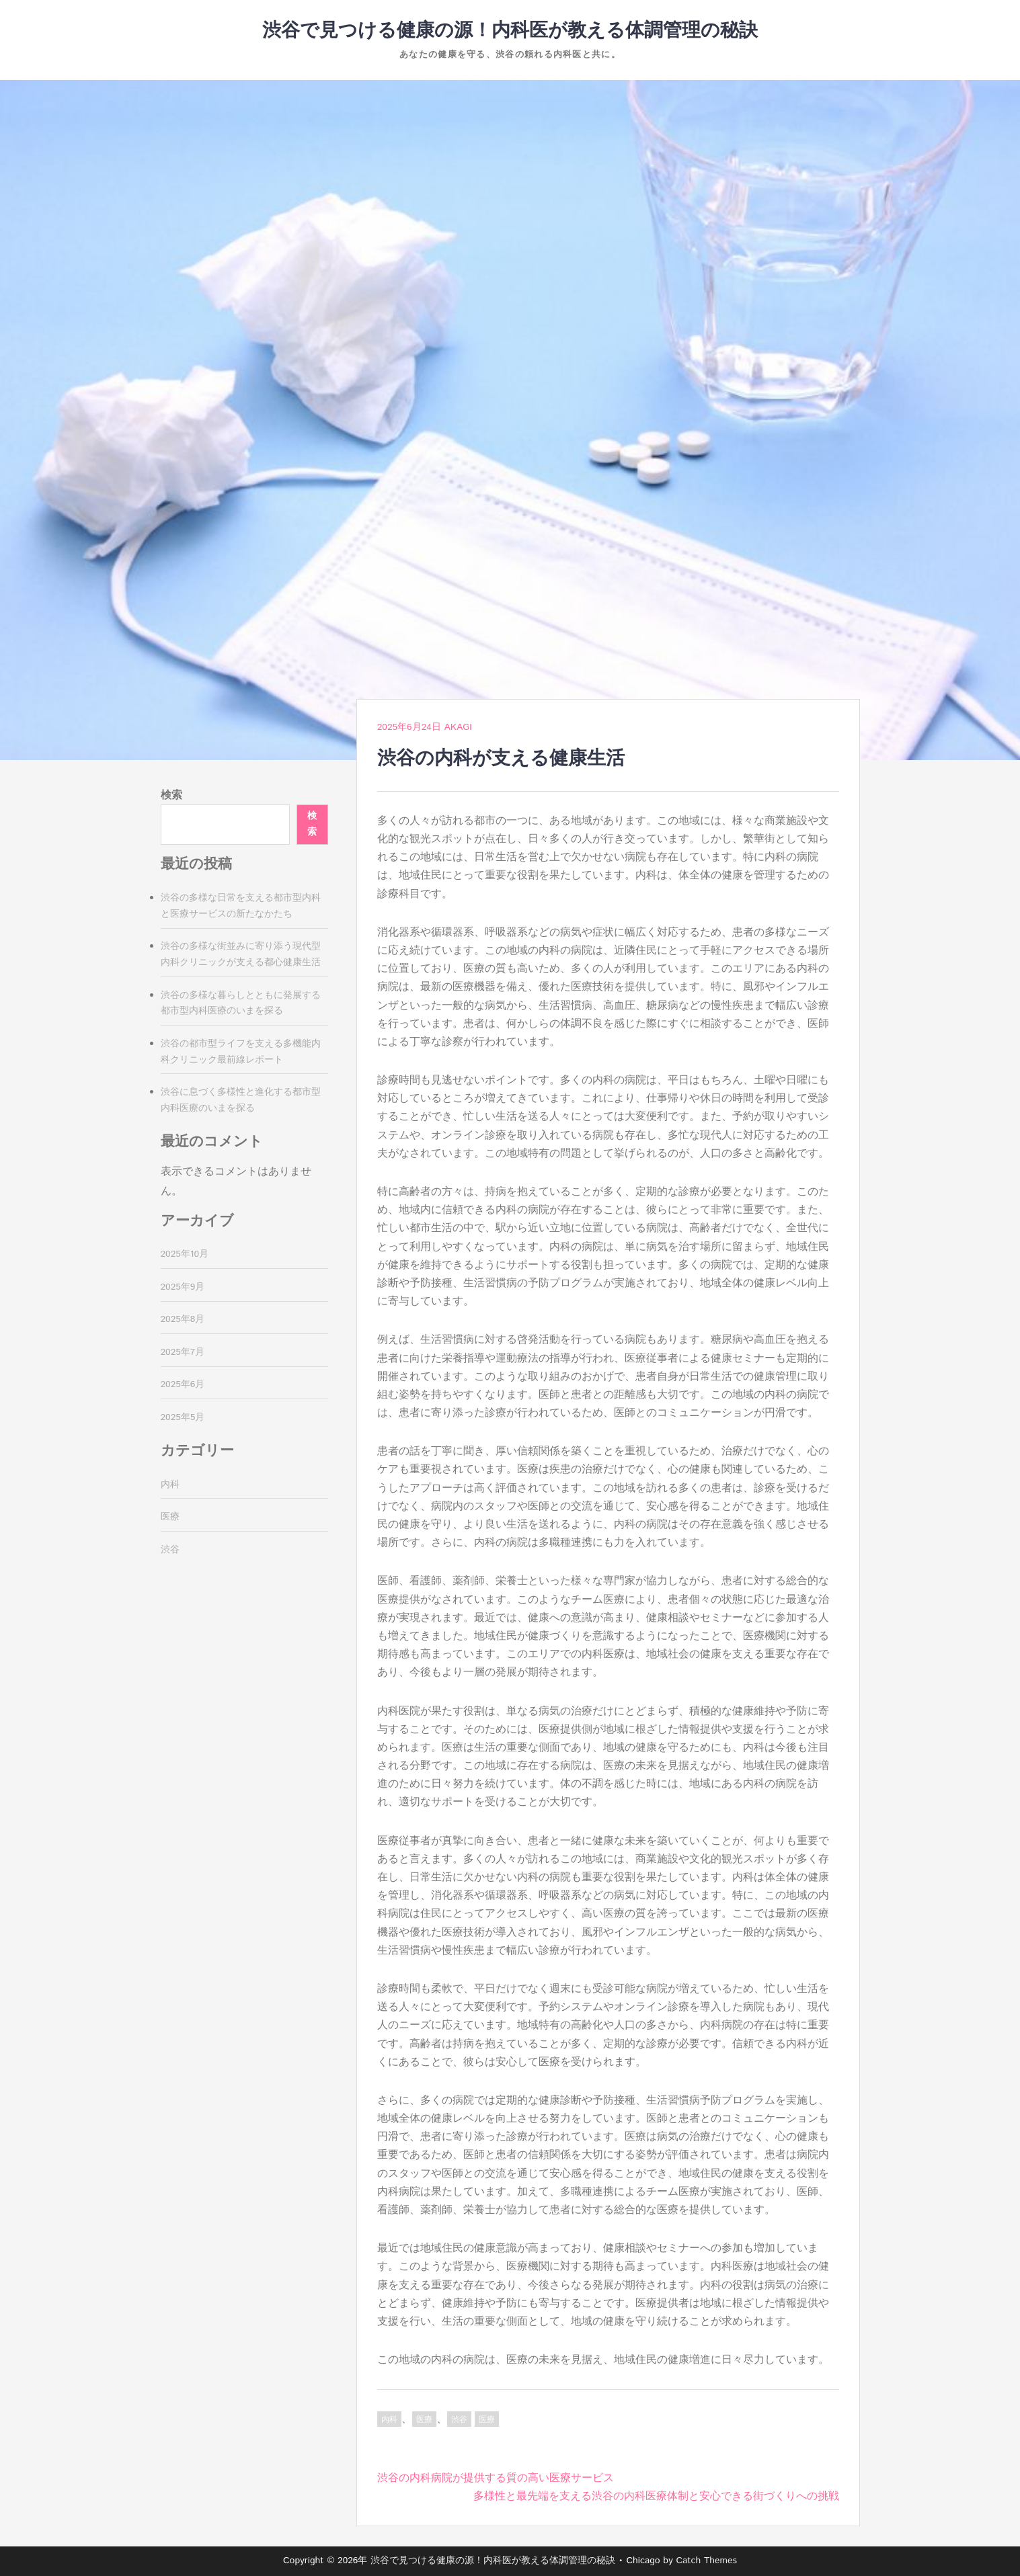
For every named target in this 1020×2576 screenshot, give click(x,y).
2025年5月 (183, 1417)
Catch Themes (706, 2560)
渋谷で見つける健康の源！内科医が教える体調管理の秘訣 (510, 30)
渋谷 (459, 2419)
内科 (389, 2419)
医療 (424, 2419)
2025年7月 (183, 1352)
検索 (171, 795)
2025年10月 (185, 1254)
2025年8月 (183, 1319)
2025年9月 (183, 1287)
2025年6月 (183, 1384)
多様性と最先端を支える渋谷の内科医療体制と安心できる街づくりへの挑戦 (656, 2496)
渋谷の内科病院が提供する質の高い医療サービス (495, 2478)
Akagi (458, 727)
